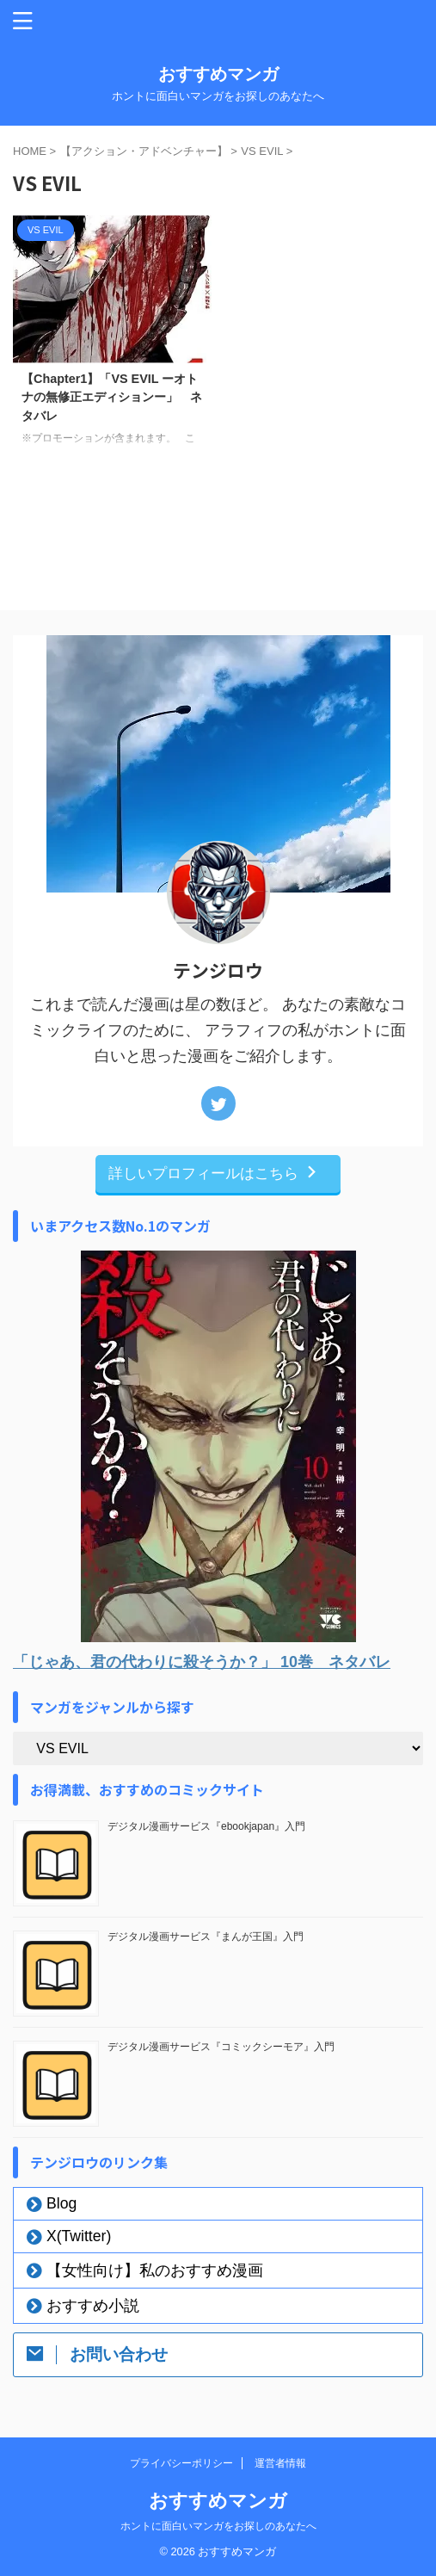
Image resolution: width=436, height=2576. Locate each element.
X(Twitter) (78, 2236)
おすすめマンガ (218, 74)
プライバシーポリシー (181, 2463)
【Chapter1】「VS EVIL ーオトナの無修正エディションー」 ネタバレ (111, 397)
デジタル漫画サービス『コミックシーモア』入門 (221, 2047)
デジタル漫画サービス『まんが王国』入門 (205, 1936)
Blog (61, 2203)
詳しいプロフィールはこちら (213, 1173)
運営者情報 (280, 2463)
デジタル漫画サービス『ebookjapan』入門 (206, 1826)
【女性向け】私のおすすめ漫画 (154, 2270)
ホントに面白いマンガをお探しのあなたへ (218, 2526)
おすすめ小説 (92, 2305)
